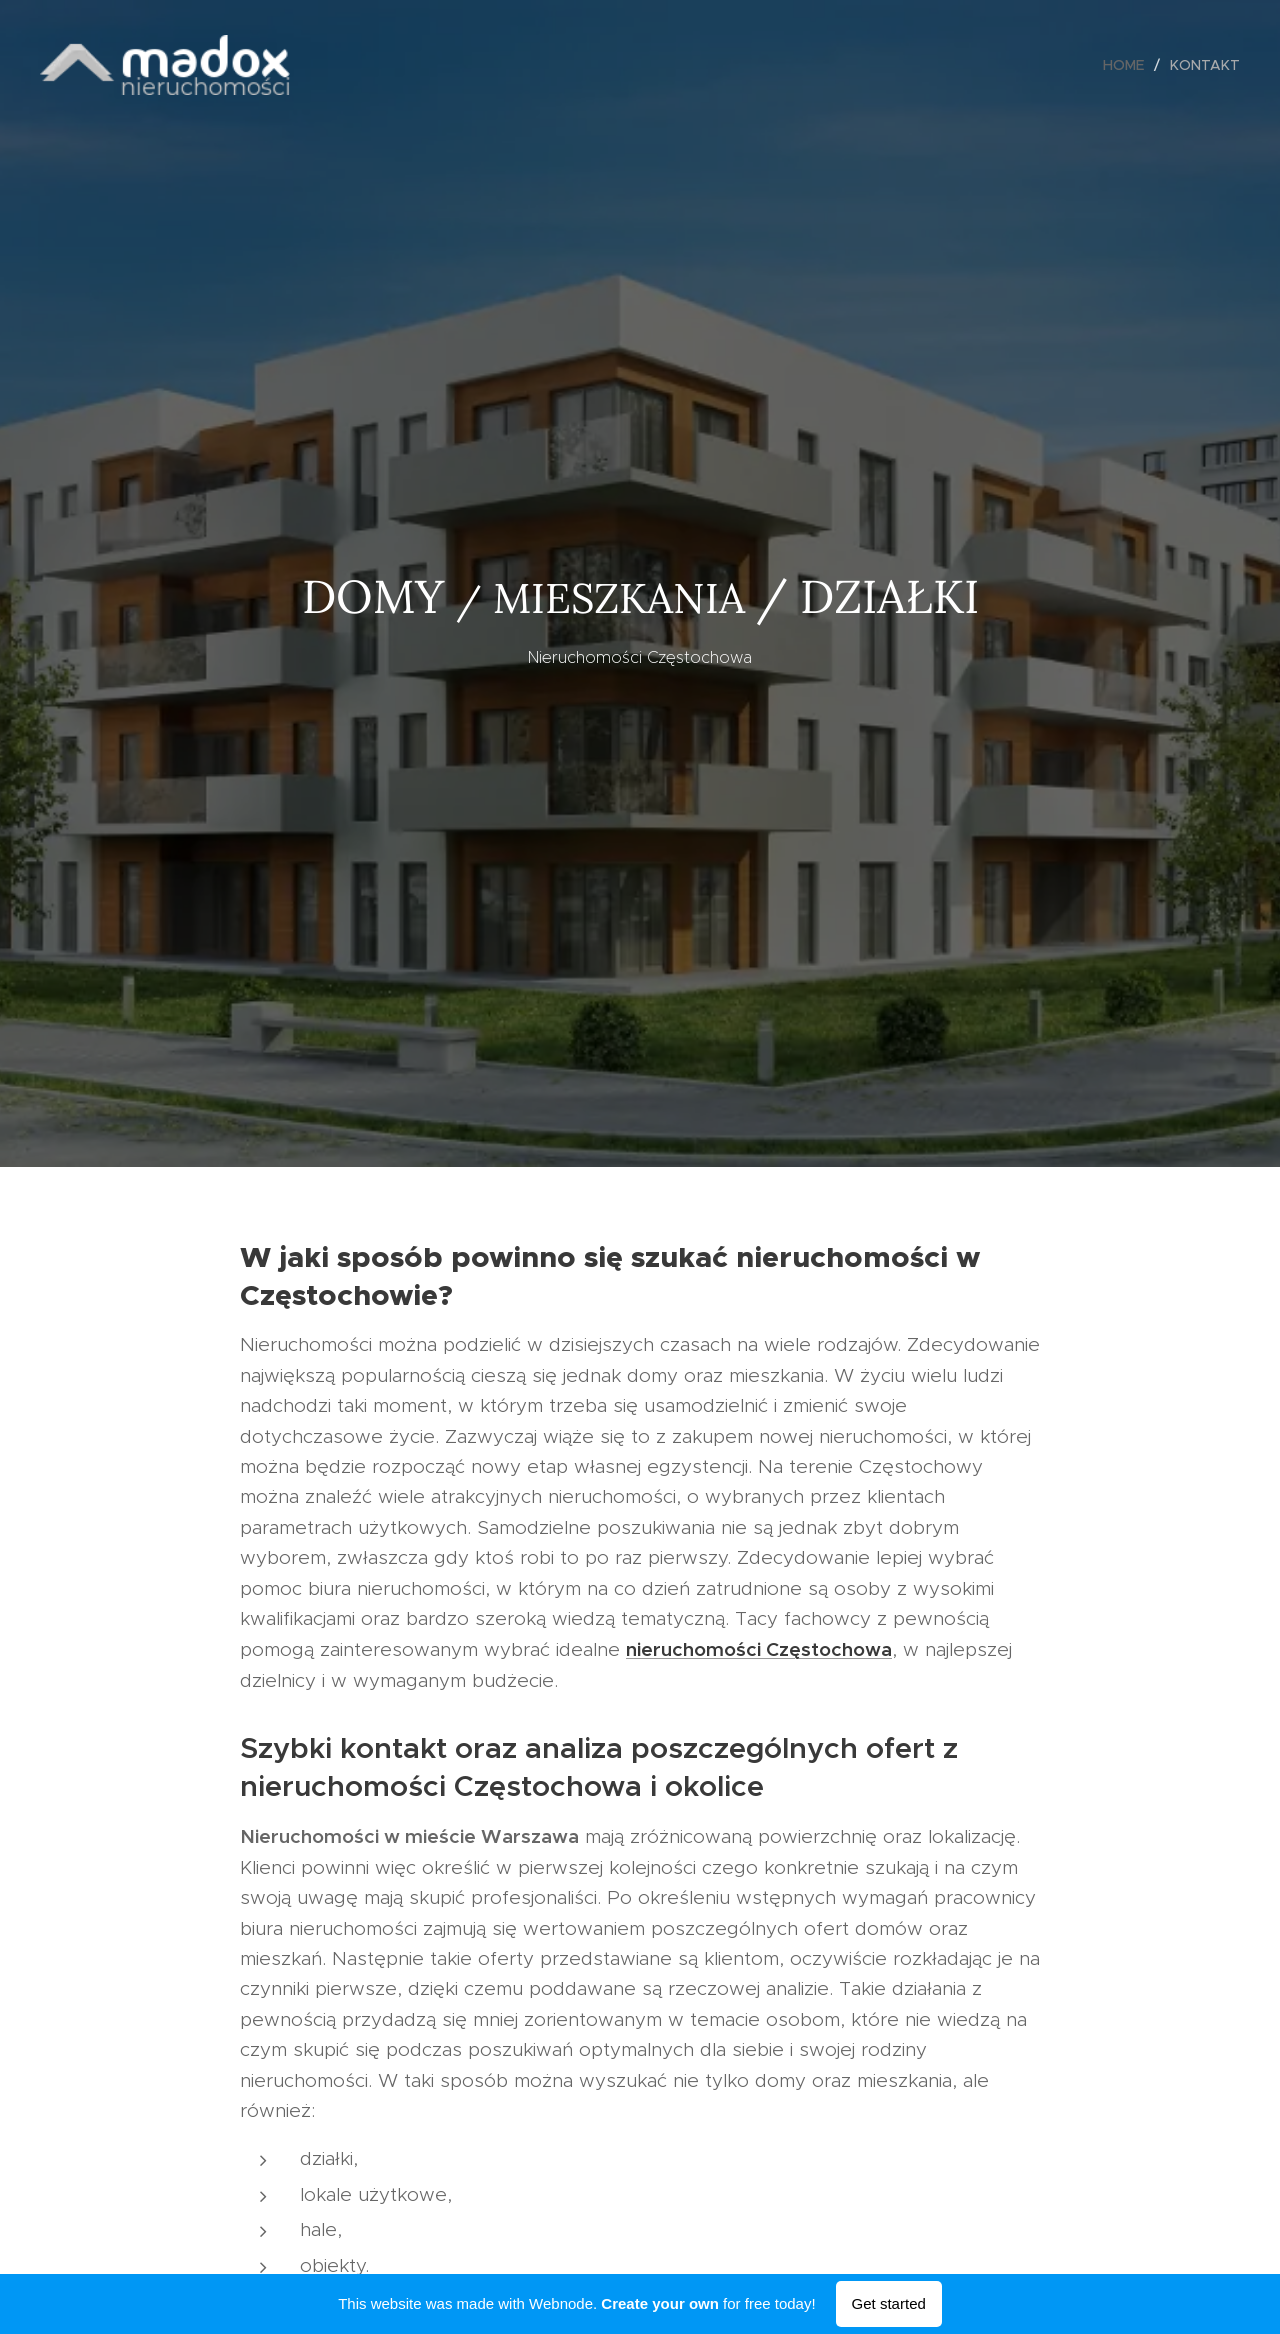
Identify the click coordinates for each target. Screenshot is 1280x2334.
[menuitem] (1129, 65)
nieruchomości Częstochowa (759, 1649)
